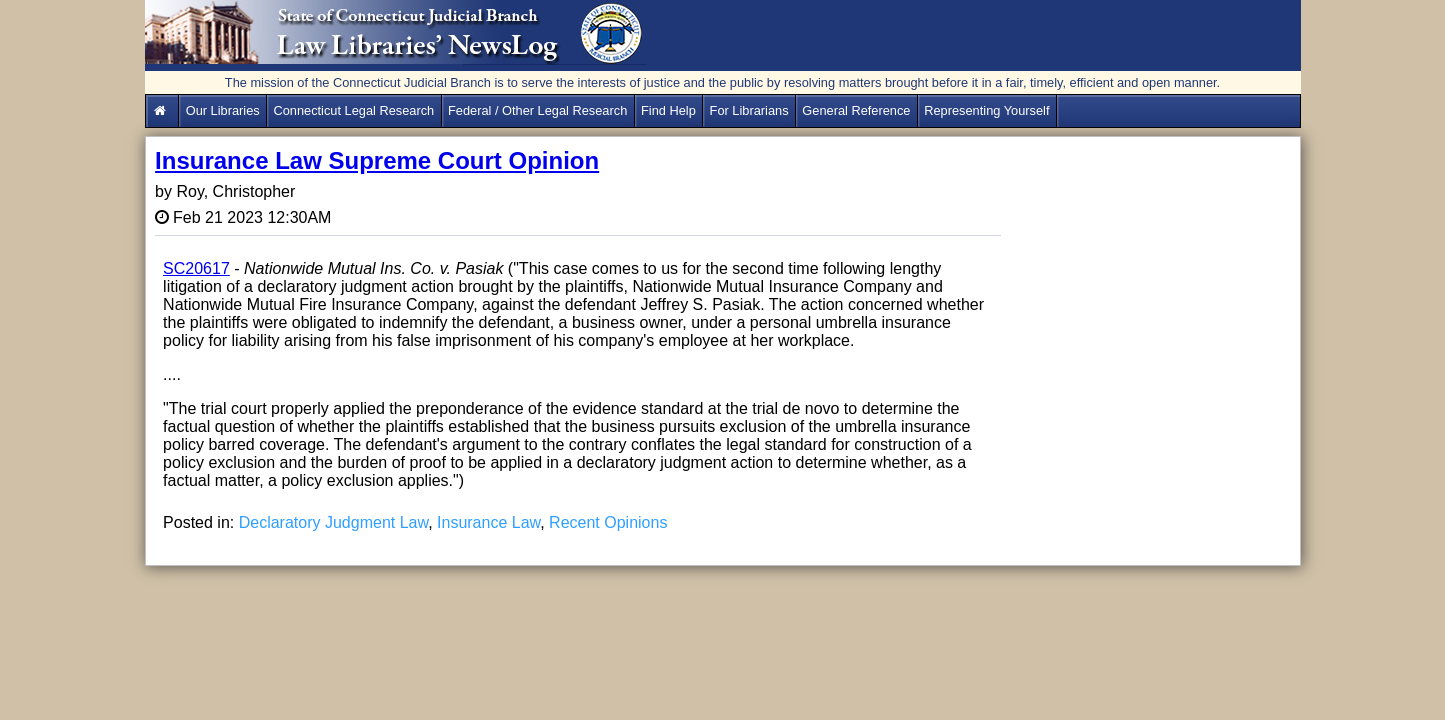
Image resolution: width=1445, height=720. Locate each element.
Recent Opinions (608, 522)
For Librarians (749, 110)
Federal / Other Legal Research (537, 110)
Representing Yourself (986, 110)
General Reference (856, 110)
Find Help (668, 110)
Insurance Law (488, 522)
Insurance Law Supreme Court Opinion (377, 160)
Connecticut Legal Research (353, 110)
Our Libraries (223, 110)
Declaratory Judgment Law (333, 522)
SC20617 (196, 268)
